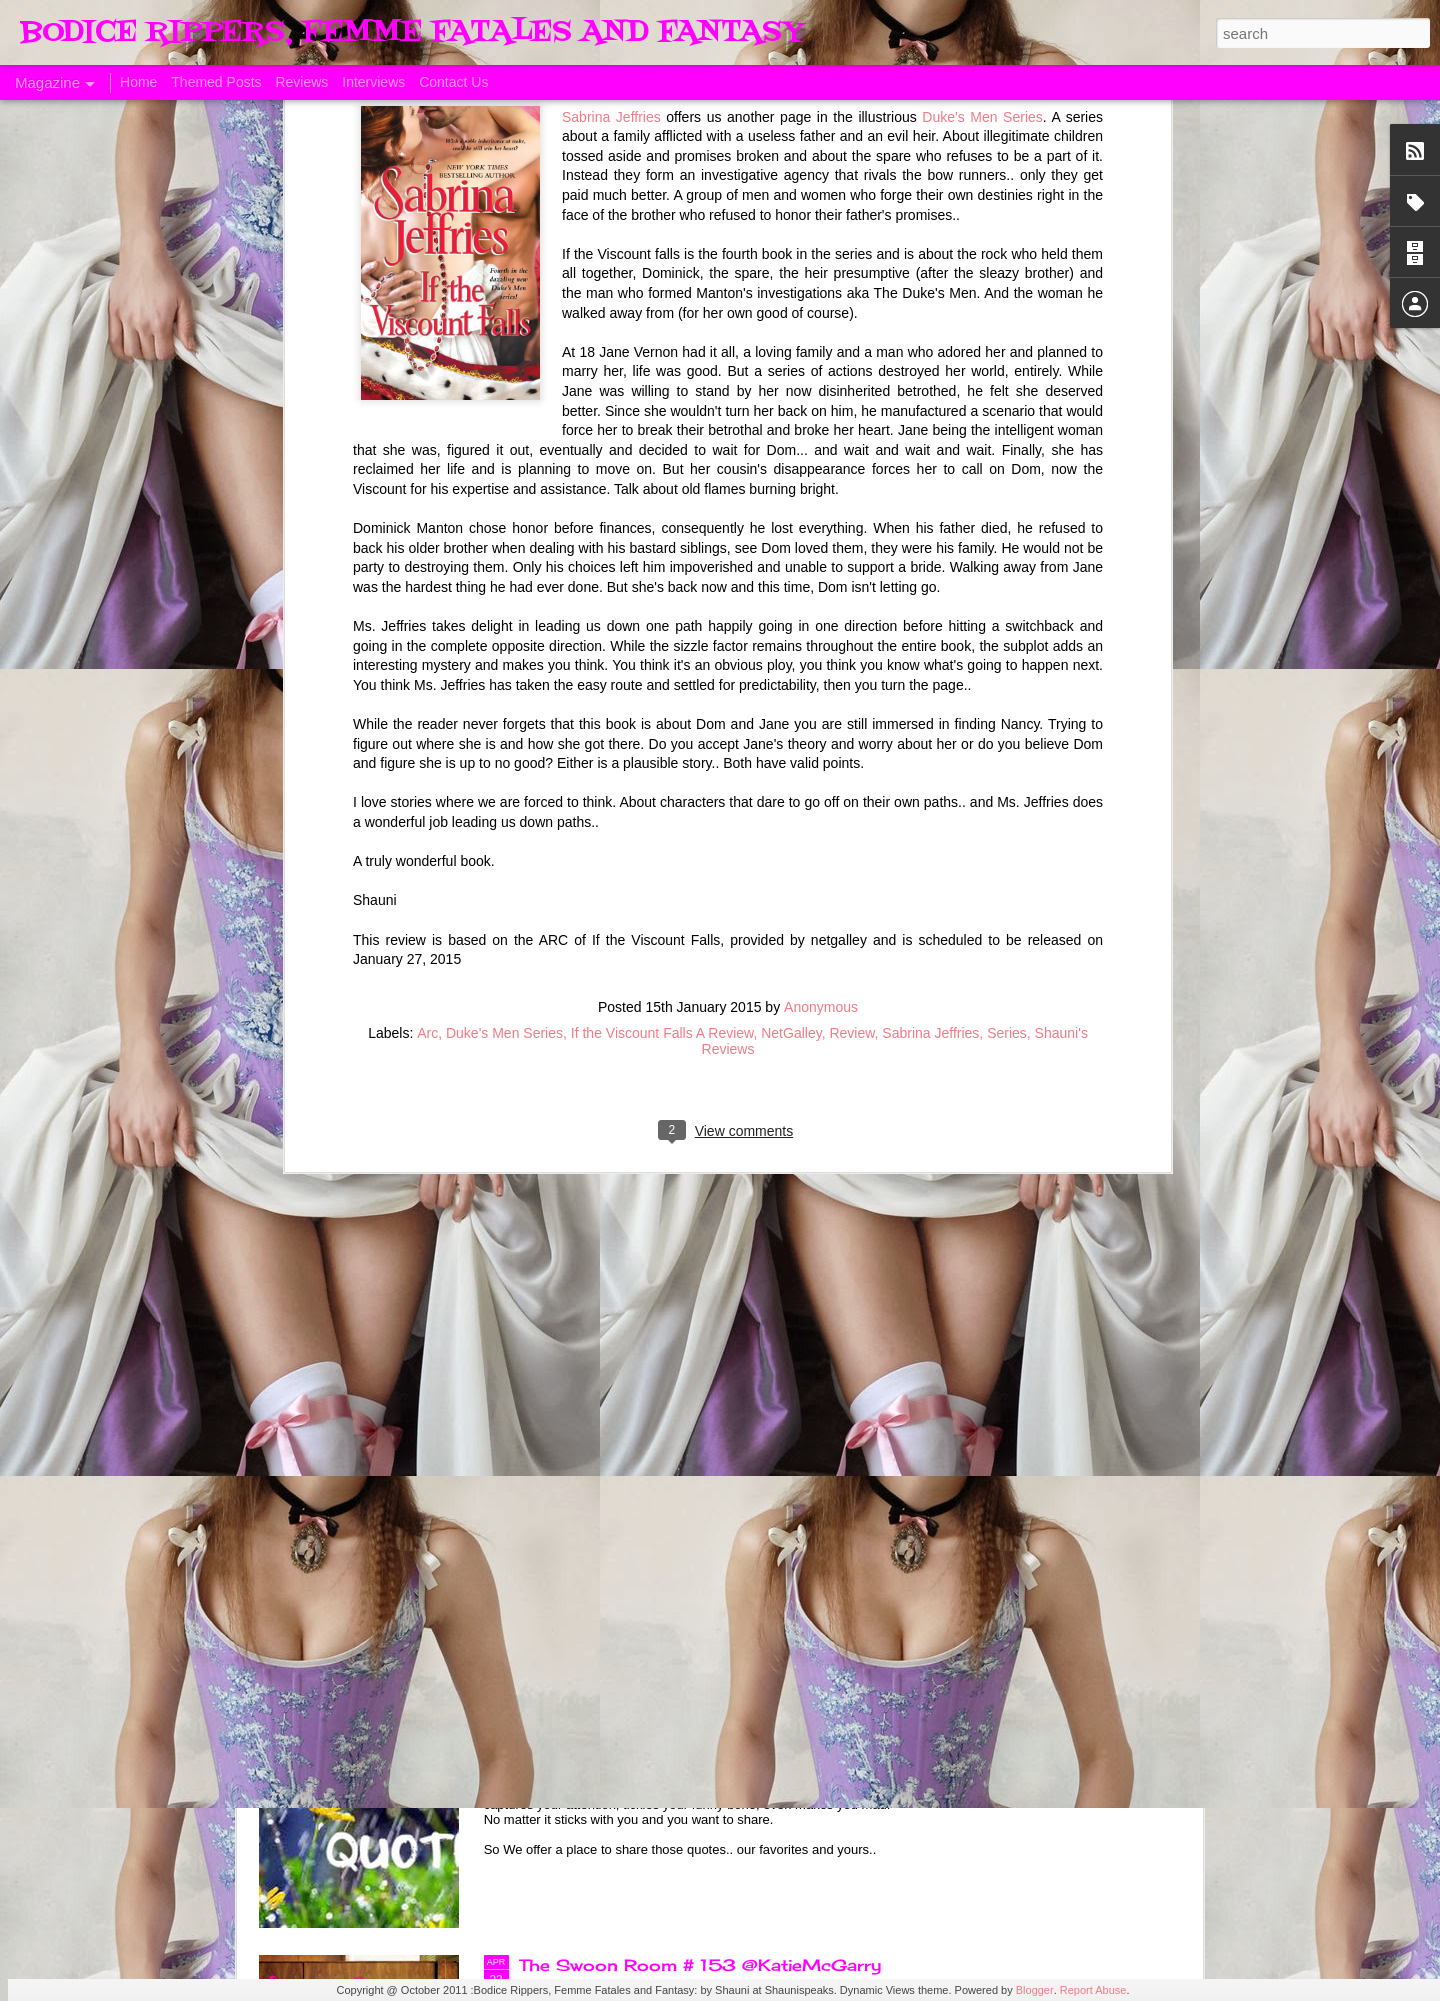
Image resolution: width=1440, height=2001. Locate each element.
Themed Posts (216, 82)
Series (1007, 576)
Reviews (301, 82)
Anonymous (821, 550)
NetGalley (791, 576)
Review (851, 576)
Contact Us (453, 82)
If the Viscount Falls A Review (662, 576)
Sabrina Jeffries (930, 576)
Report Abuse (1093, 1990)
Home (138, 82)
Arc (427, 576)
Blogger (1035, 1990)
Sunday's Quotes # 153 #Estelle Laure (689, 1738)
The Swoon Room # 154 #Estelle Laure (692, 1511)
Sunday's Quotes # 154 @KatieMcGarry (695, 1284)
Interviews (373, 82)
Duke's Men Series (504, 576)
